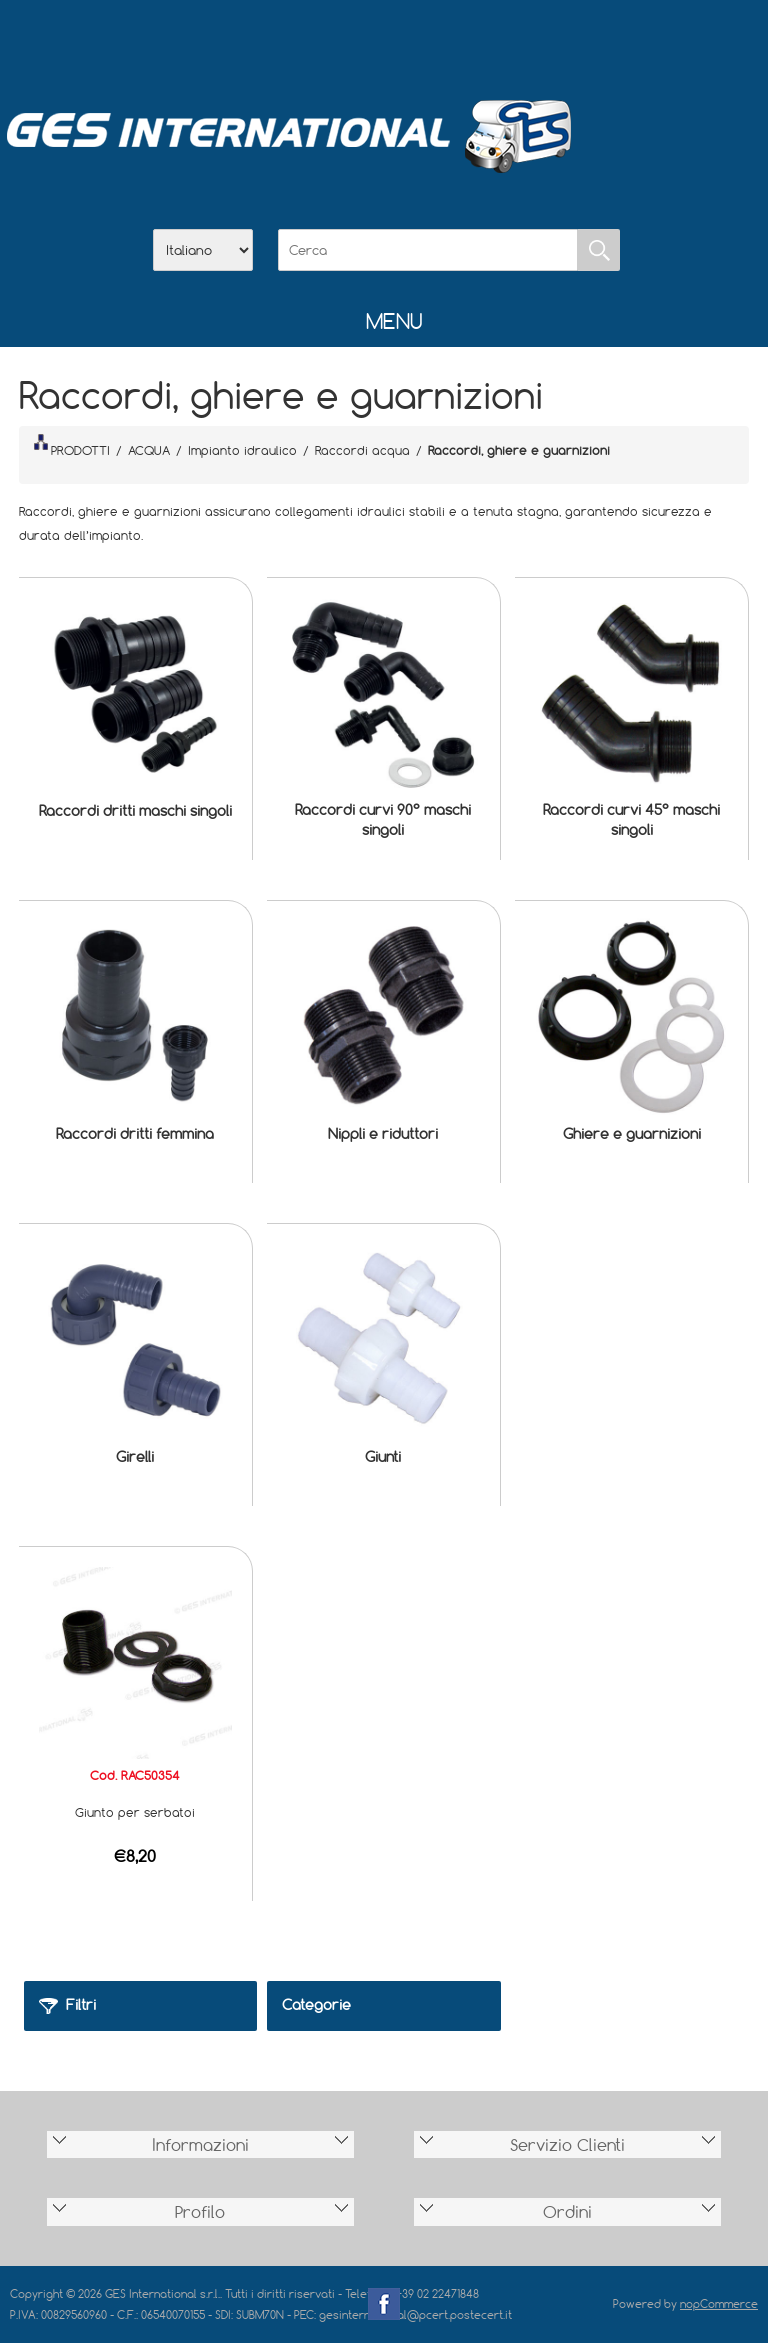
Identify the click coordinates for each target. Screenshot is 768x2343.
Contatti (436, 41)
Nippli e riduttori (383, 1133)
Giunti (383, 1456)
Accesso (488, 41)
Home (280, 41)
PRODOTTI (72, 446)
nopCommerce (719, 2303)
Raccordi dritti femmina (135, 1133)
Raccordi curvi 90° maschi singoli (383, 819)
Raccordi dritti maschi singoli (135, 810)
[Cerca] (428, 250)
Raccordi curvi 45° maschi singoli (631, 819)
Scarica (384, 41)
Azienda (332, 41)
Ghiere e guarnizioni (632, 1133)
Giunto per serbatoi (135, 1812)
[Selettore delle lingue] (203, 250)
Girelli (135, 1456)
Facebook (384, 2304)
